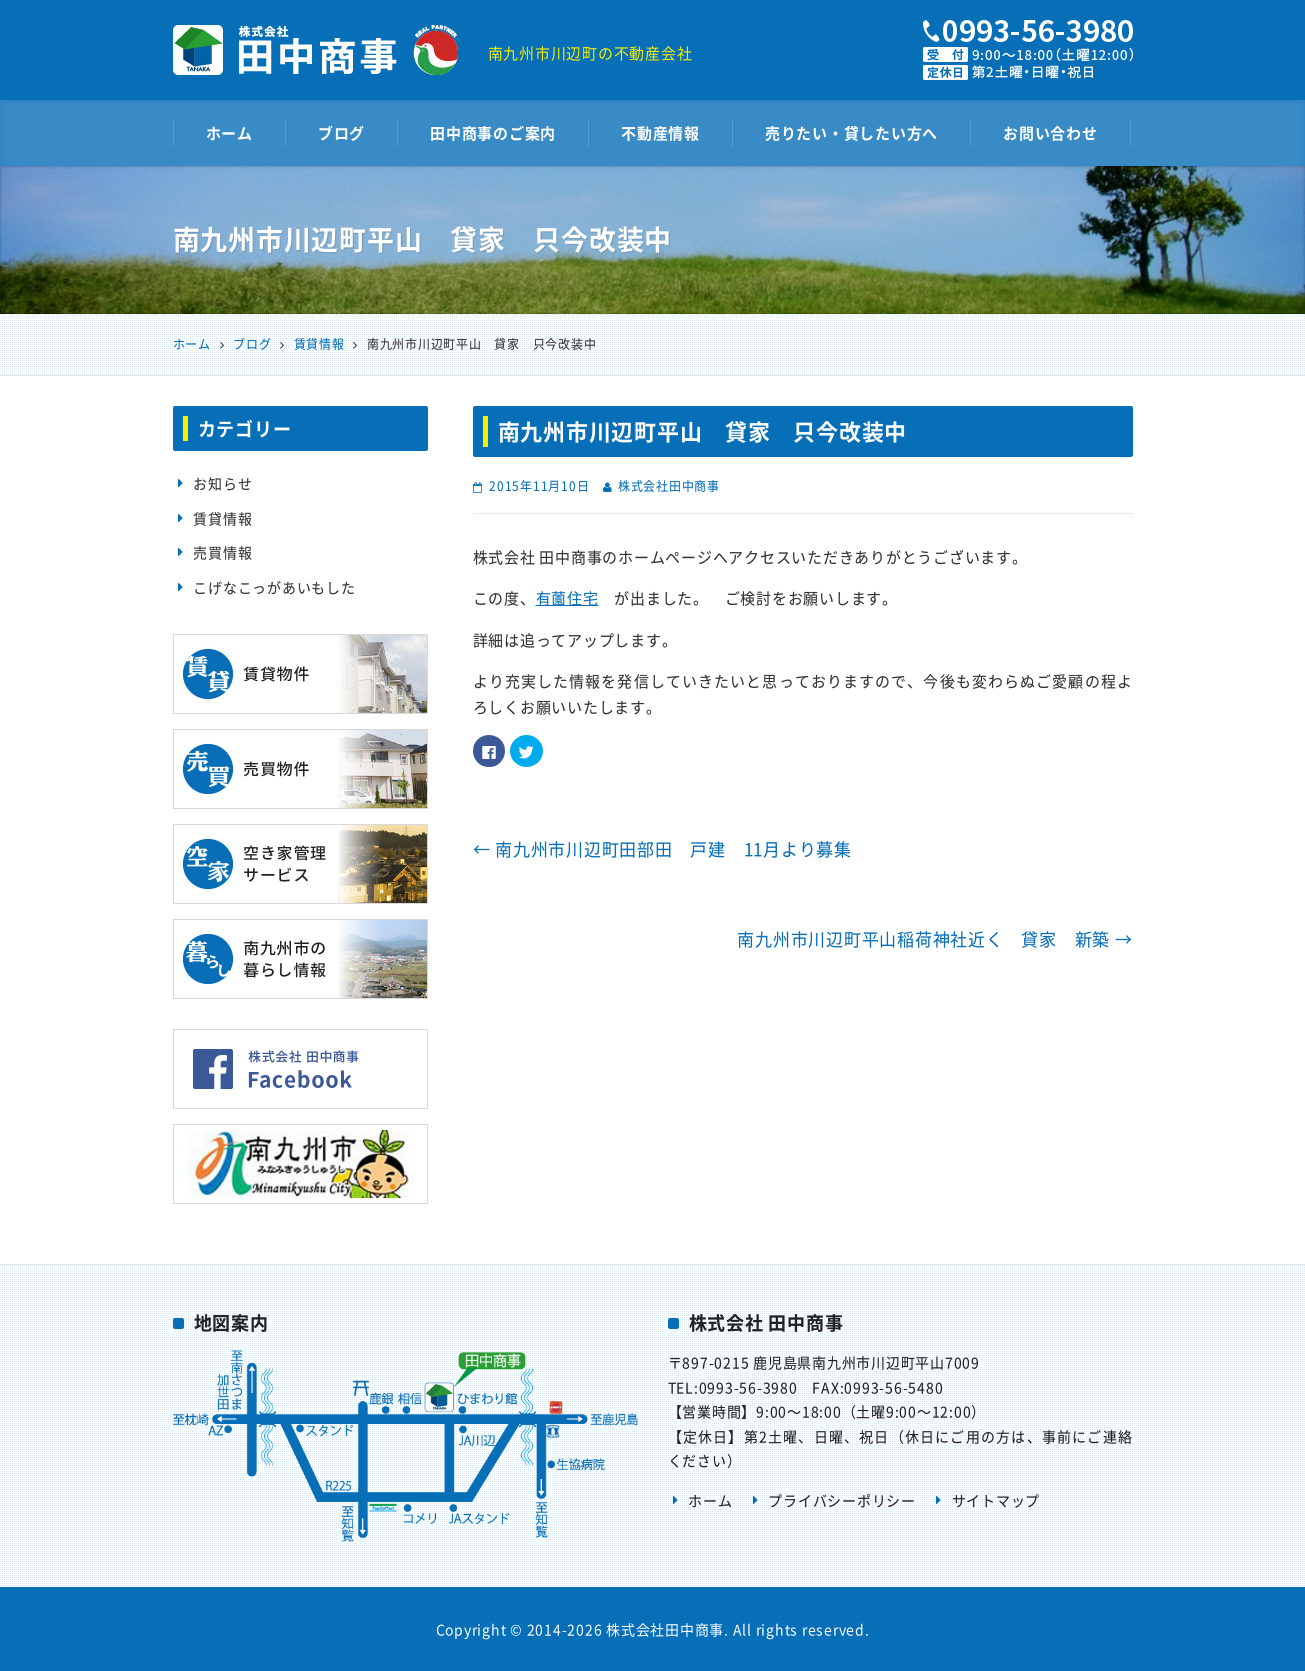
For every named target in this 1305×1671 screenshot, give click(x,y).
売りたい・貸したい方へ (851, 133)
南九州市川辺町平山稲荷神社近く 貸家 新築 (934, 938)
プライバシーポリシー (842, 1500)
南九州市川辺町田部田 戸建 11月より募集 (662, 848)
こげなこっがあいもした (274, 587)
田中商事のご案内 (493, 133)
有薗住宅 (567, 598)
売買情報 (222, 552)
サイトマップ (996, 1500)
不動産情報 (660, 133)
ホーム (229, 133)
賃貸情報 (222, 518)
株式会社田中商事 (669, 486)
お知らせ (222, 483)
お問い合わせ (1050, 133)
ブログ (341, 133)
